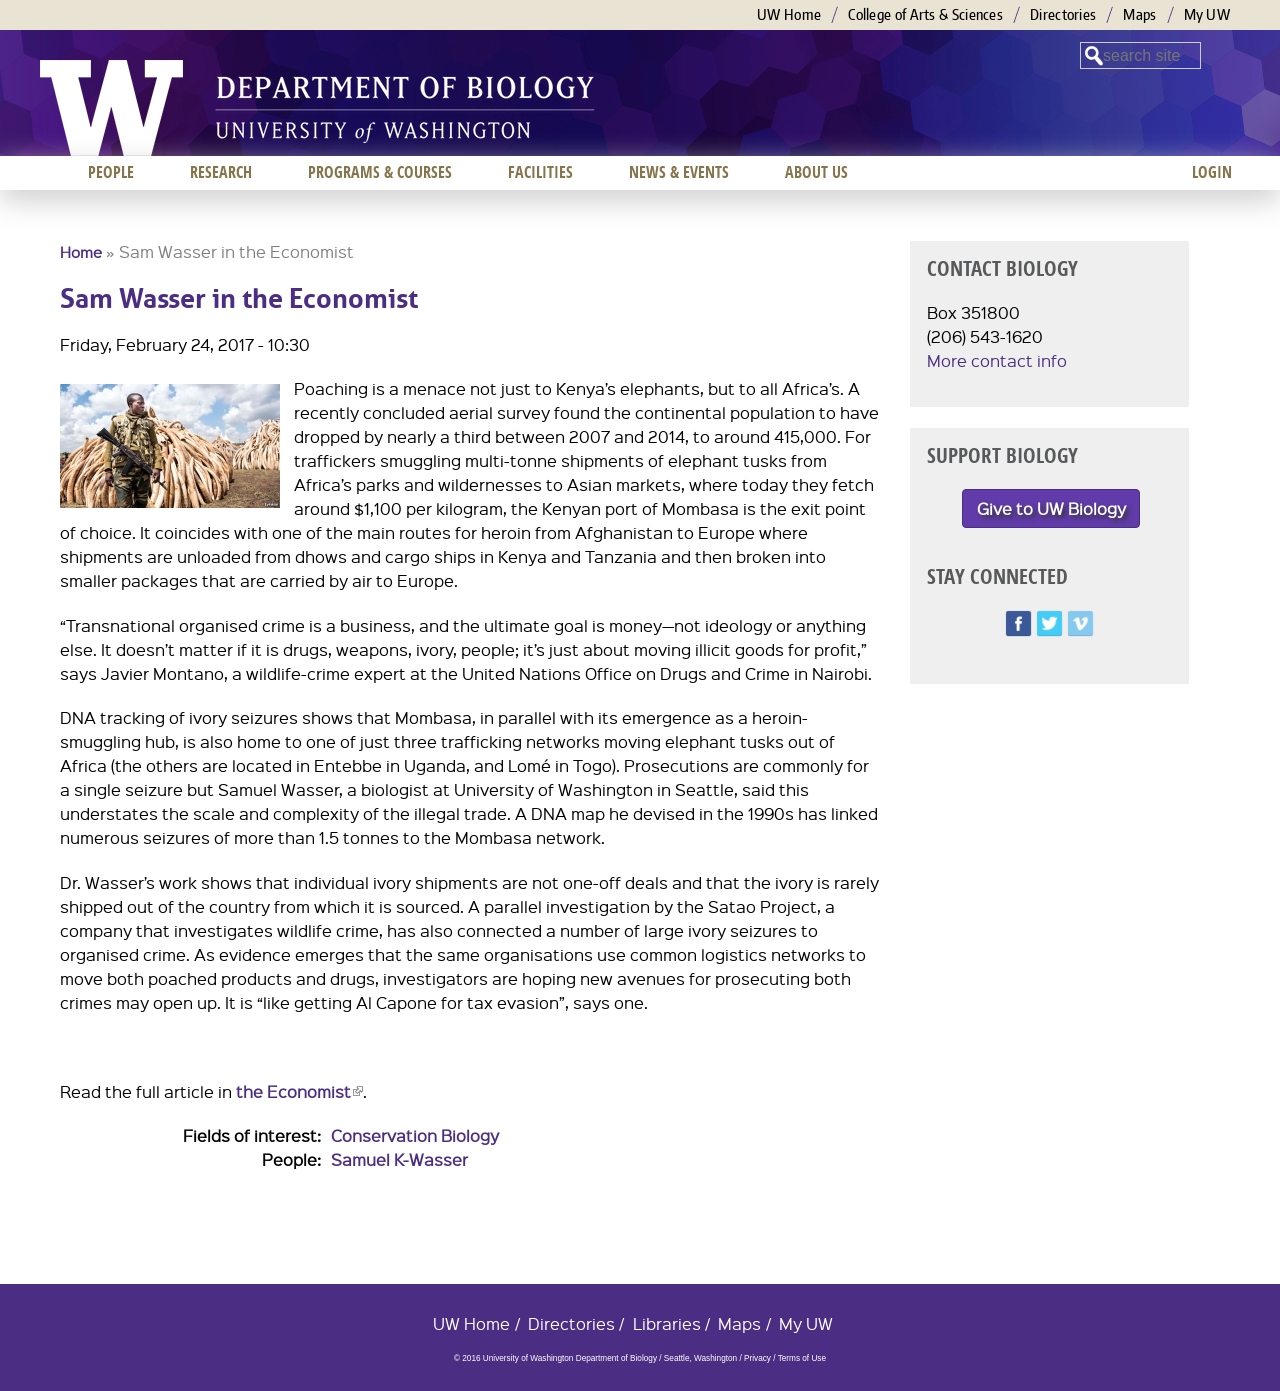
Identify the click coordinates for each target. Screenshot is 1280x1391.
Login (1212, 172)
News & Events (679, 172)
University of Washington (111, 108)
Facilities (540, 172)
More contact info (997, 360)
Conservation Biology (415, 1135)
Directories (1063, 14)
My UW (1207, 14)
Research (221, 172)
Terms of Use (802, 1358)
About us (816, 172)
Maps (1139, 14)
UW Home (789, 14)
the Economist (299, 1091)
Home (81, 252)
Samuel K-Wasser (399, 1159)
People (111, 172)
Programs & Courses (380, 172)
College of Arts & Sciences (925, 14)
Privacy (757, 1358)
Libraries (667, 1323)
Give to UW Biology (1051, 508)
